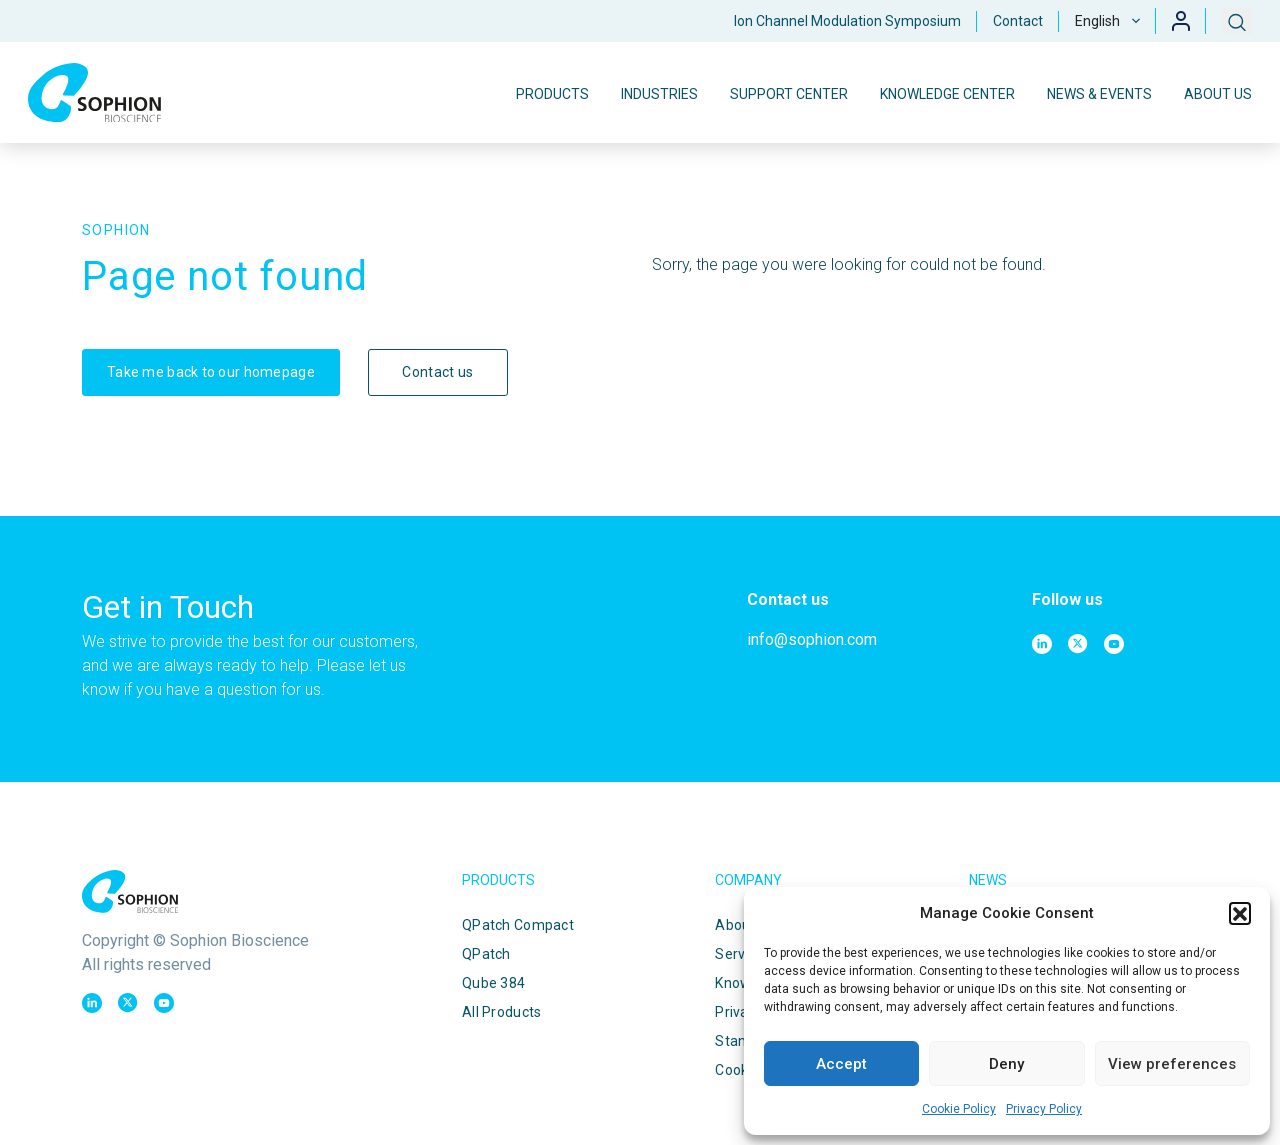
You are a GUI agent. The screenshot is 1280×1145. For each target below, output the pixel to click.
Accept (841, 1064)
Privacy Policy (1044, 1109)
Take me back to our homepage (211, 372)
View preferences (1172, 1064)
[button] (1240, 913)
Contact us (437, 372)
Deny (1006, 1064)
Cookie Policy (959, 1109)
